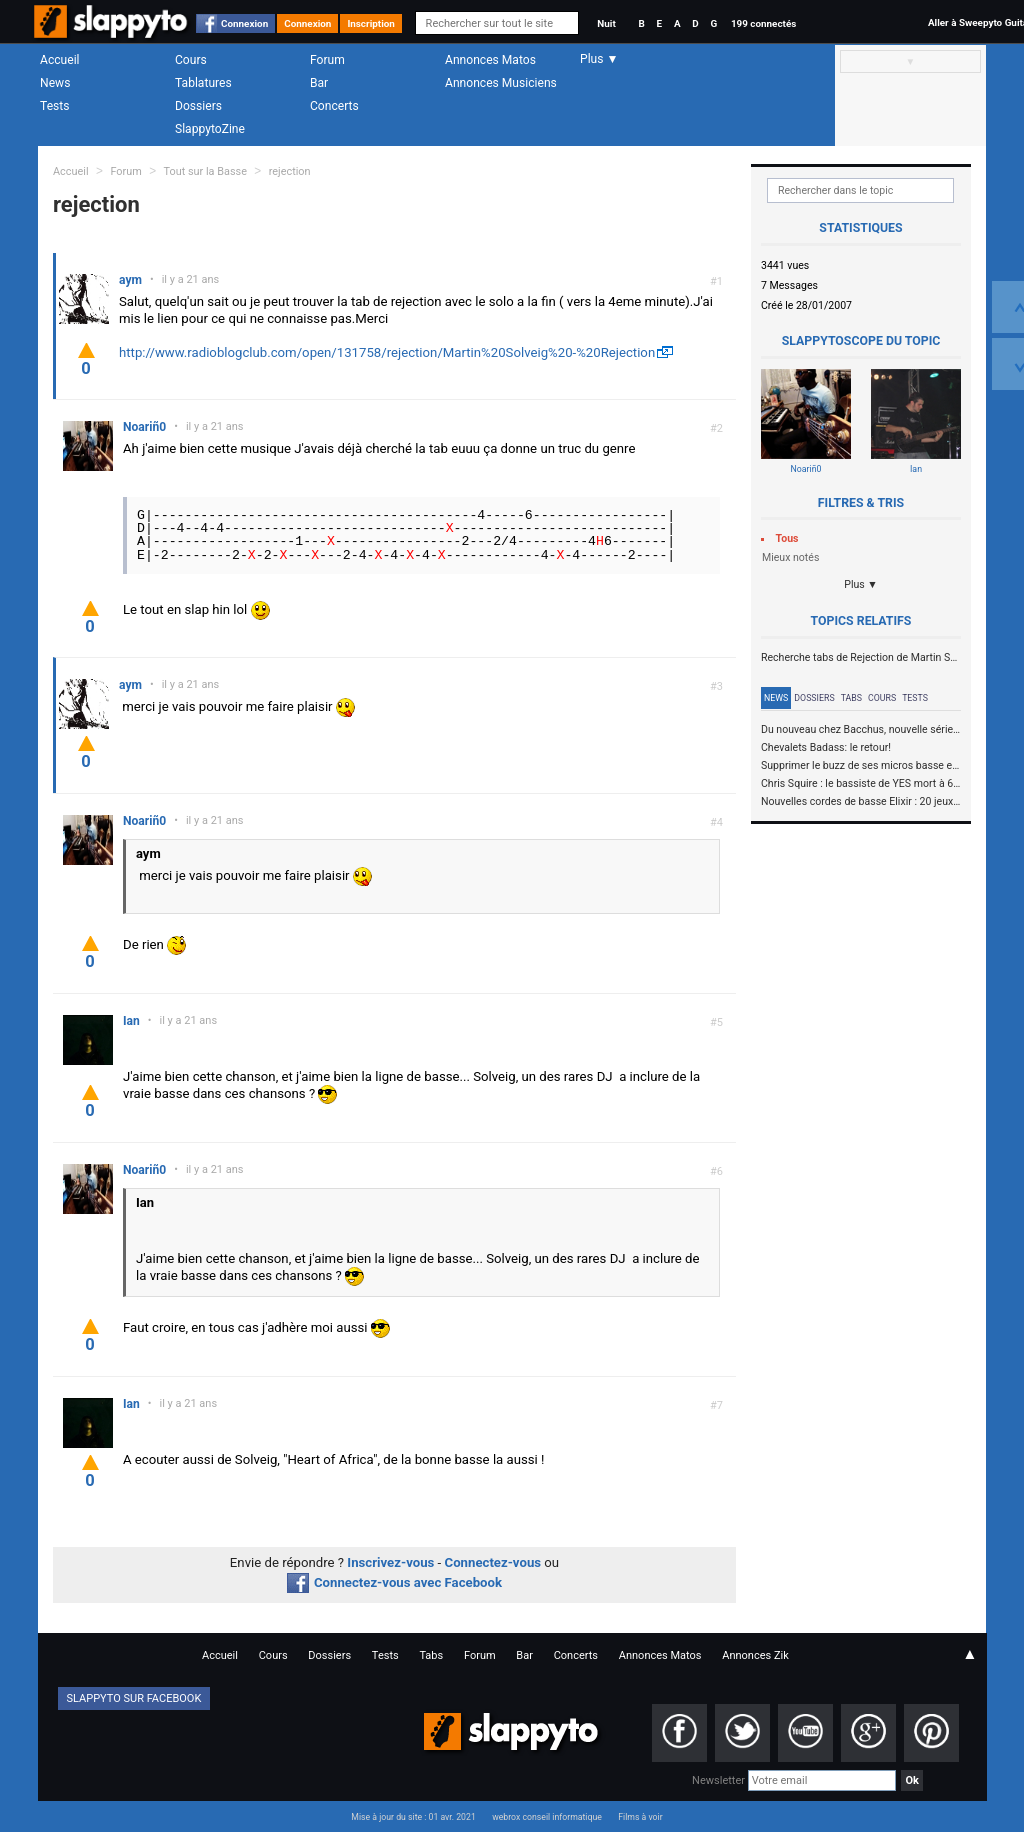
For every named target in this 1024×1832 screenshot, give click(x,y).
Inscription (371, 23)
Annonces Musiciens (501, 83)
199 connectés (763, 23)
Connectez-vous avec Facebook (394, 1582)
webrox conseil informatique (547, 1817)
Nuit (606, 23)
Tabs (851, 698)
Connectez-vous (493, 1562)
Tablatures (203, 83)
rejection (290, 171)
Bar (319, 83)
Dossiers (198, 106)
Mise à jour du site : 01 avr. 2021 (413, 1817)
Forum (327, 60)
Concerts (334, 106)
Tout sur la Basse (205, 171)
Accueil (60, 60)
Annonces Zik (755, 1655)
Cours (191, 60)
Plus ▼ (861, 584)
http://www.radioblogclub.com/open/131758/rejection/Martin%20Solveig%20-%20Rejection (387, 352)
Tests (54, 106)
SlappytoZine (210, 129)
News (55, 83)
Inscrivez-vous (390, 1562)
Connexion (244, 23)
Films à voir (640, 1817)
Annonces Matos (490, 60)
